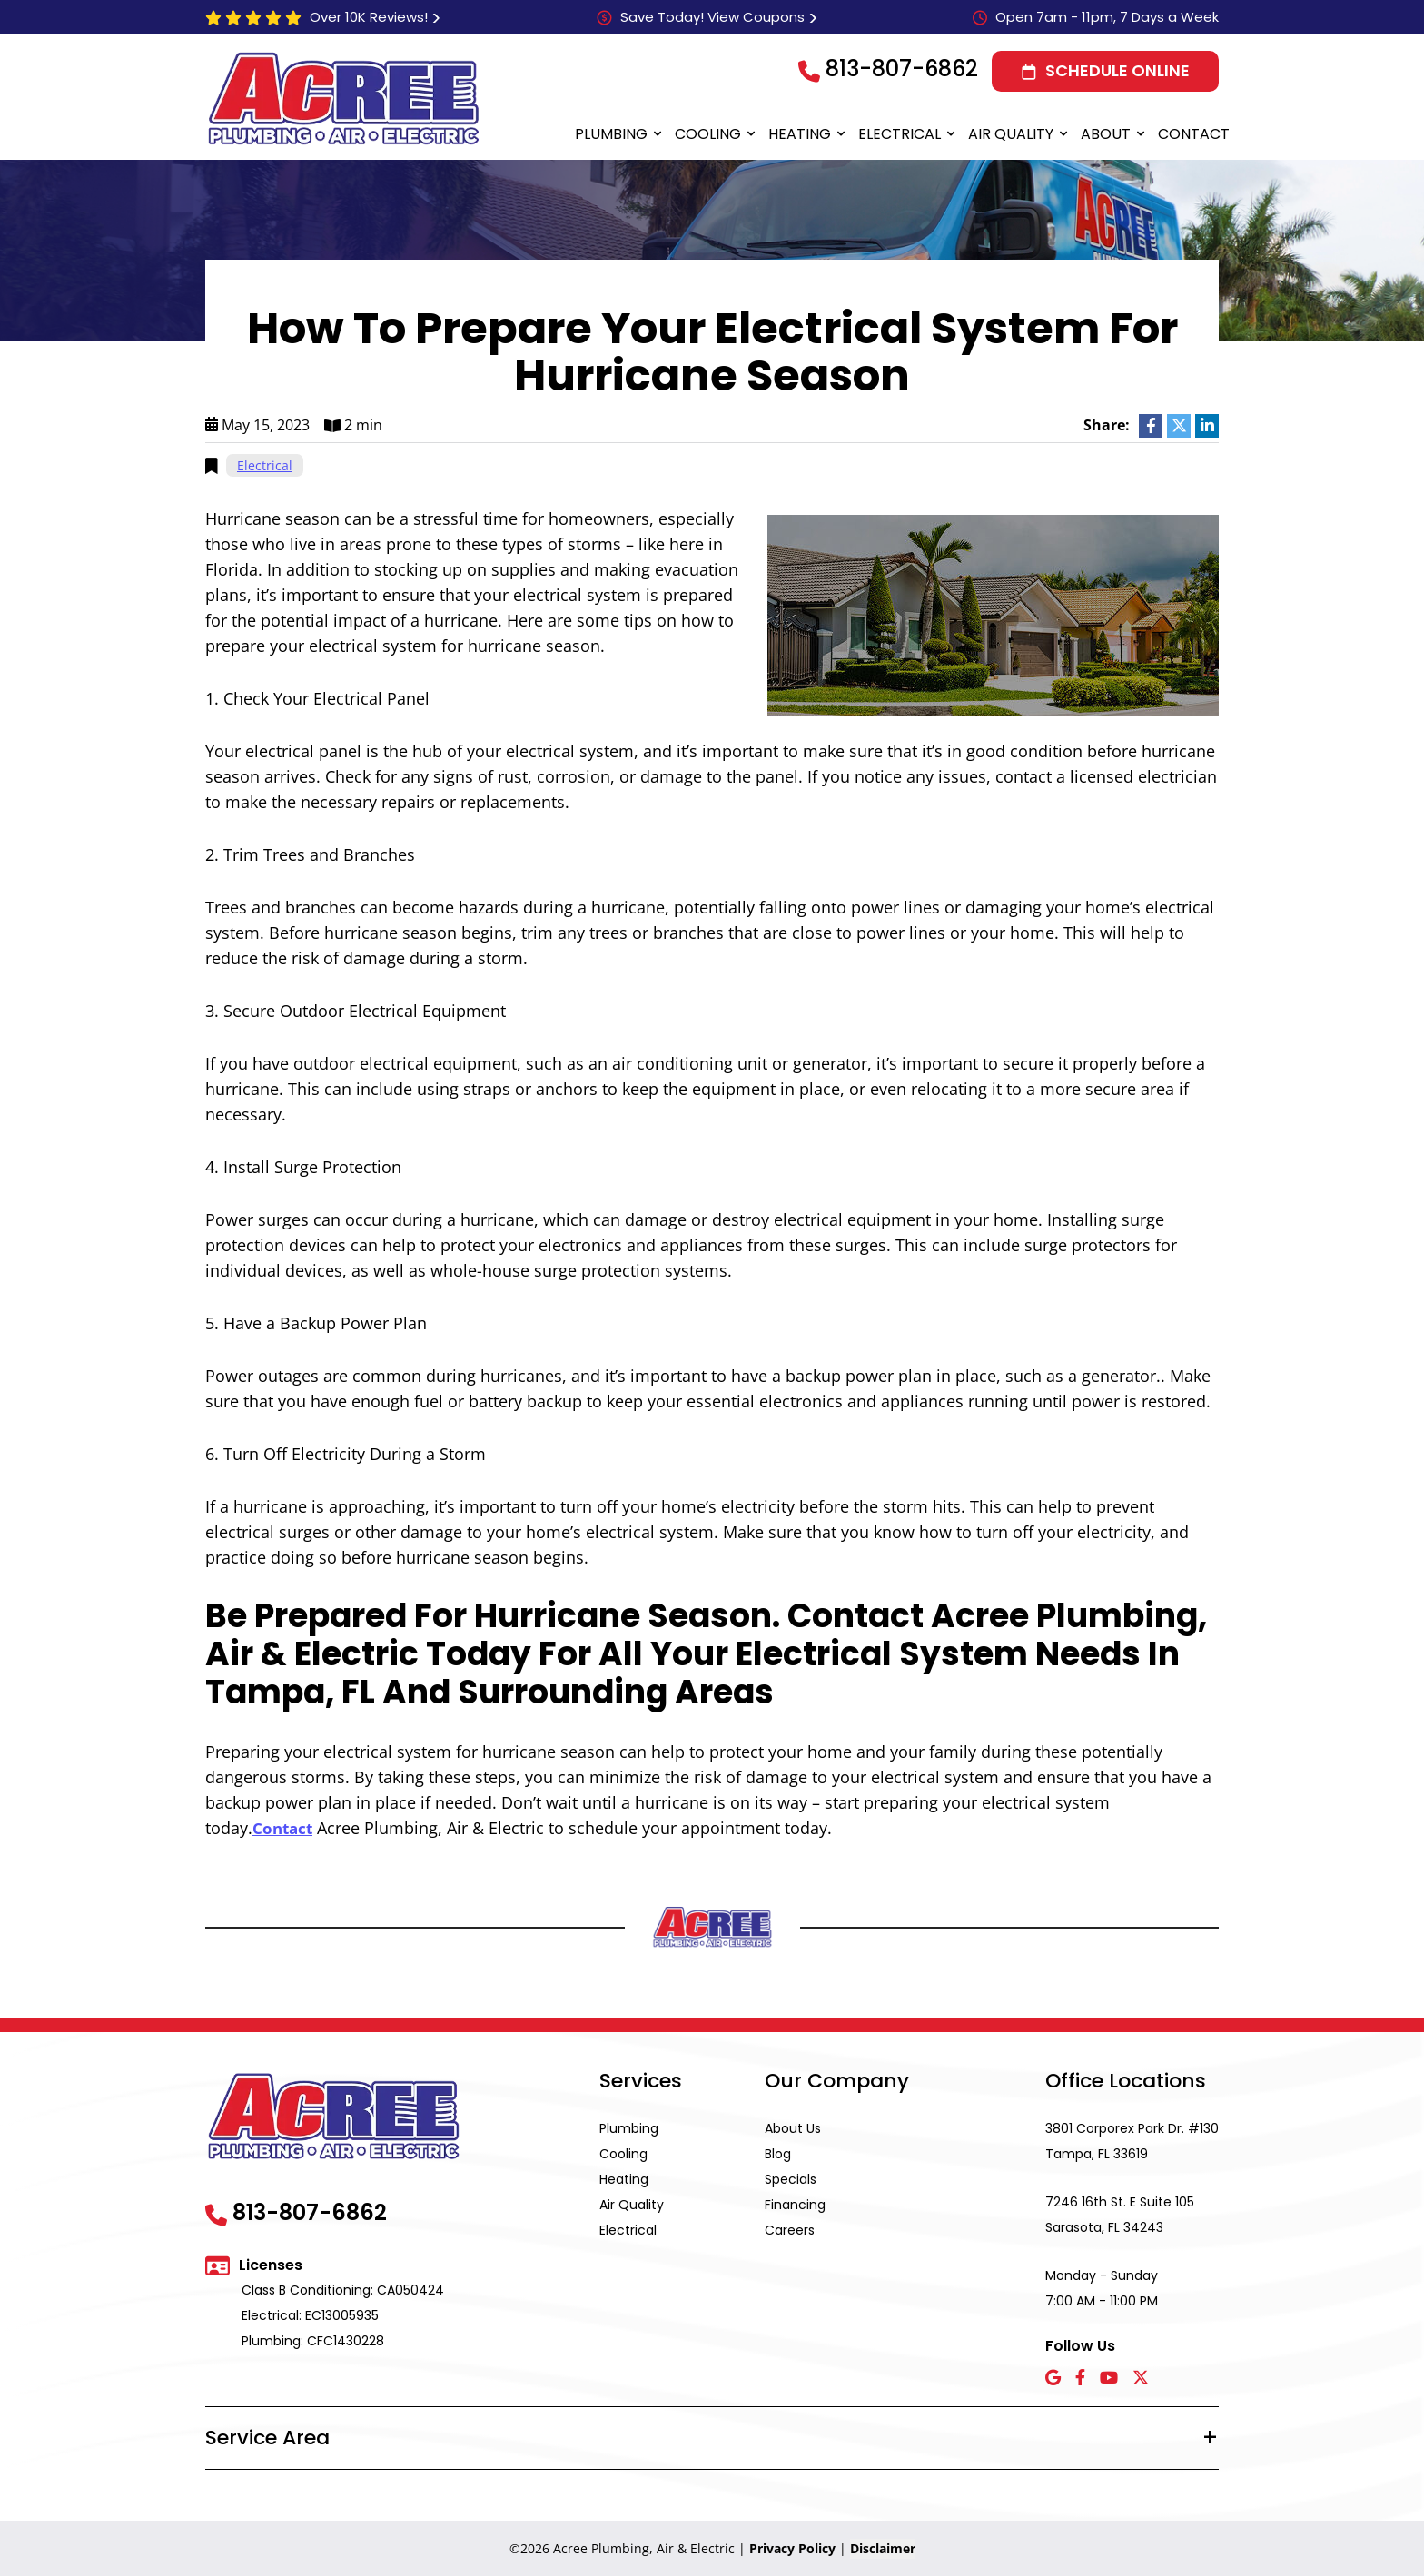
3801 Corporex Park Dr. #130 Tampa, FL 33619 (1132, 2140)
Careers (790, 2229)
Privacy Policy (792, 2547)
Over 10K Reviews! (369, 16)
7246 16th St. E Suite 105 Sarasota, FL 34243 (1119, 2213)
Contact (1194, 133)
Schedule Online (1117, 70)
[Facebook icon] (1080, 2377)
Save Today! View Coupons (712, 16)
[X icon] (1140, 2377)
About (1106, 133)
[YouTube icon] (1109, 2377)
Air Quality (1010, 133)
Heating (799, 133)
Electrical (899, 133)
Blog (778, 2153)
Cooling (708, 133)
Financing (795, 2204)
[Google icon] (1053, 2377)
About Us (793, 2127)
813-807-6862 (902, 69)
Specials (790, 2178)
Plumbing (611, 133)
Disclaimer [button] (882, 2547)
